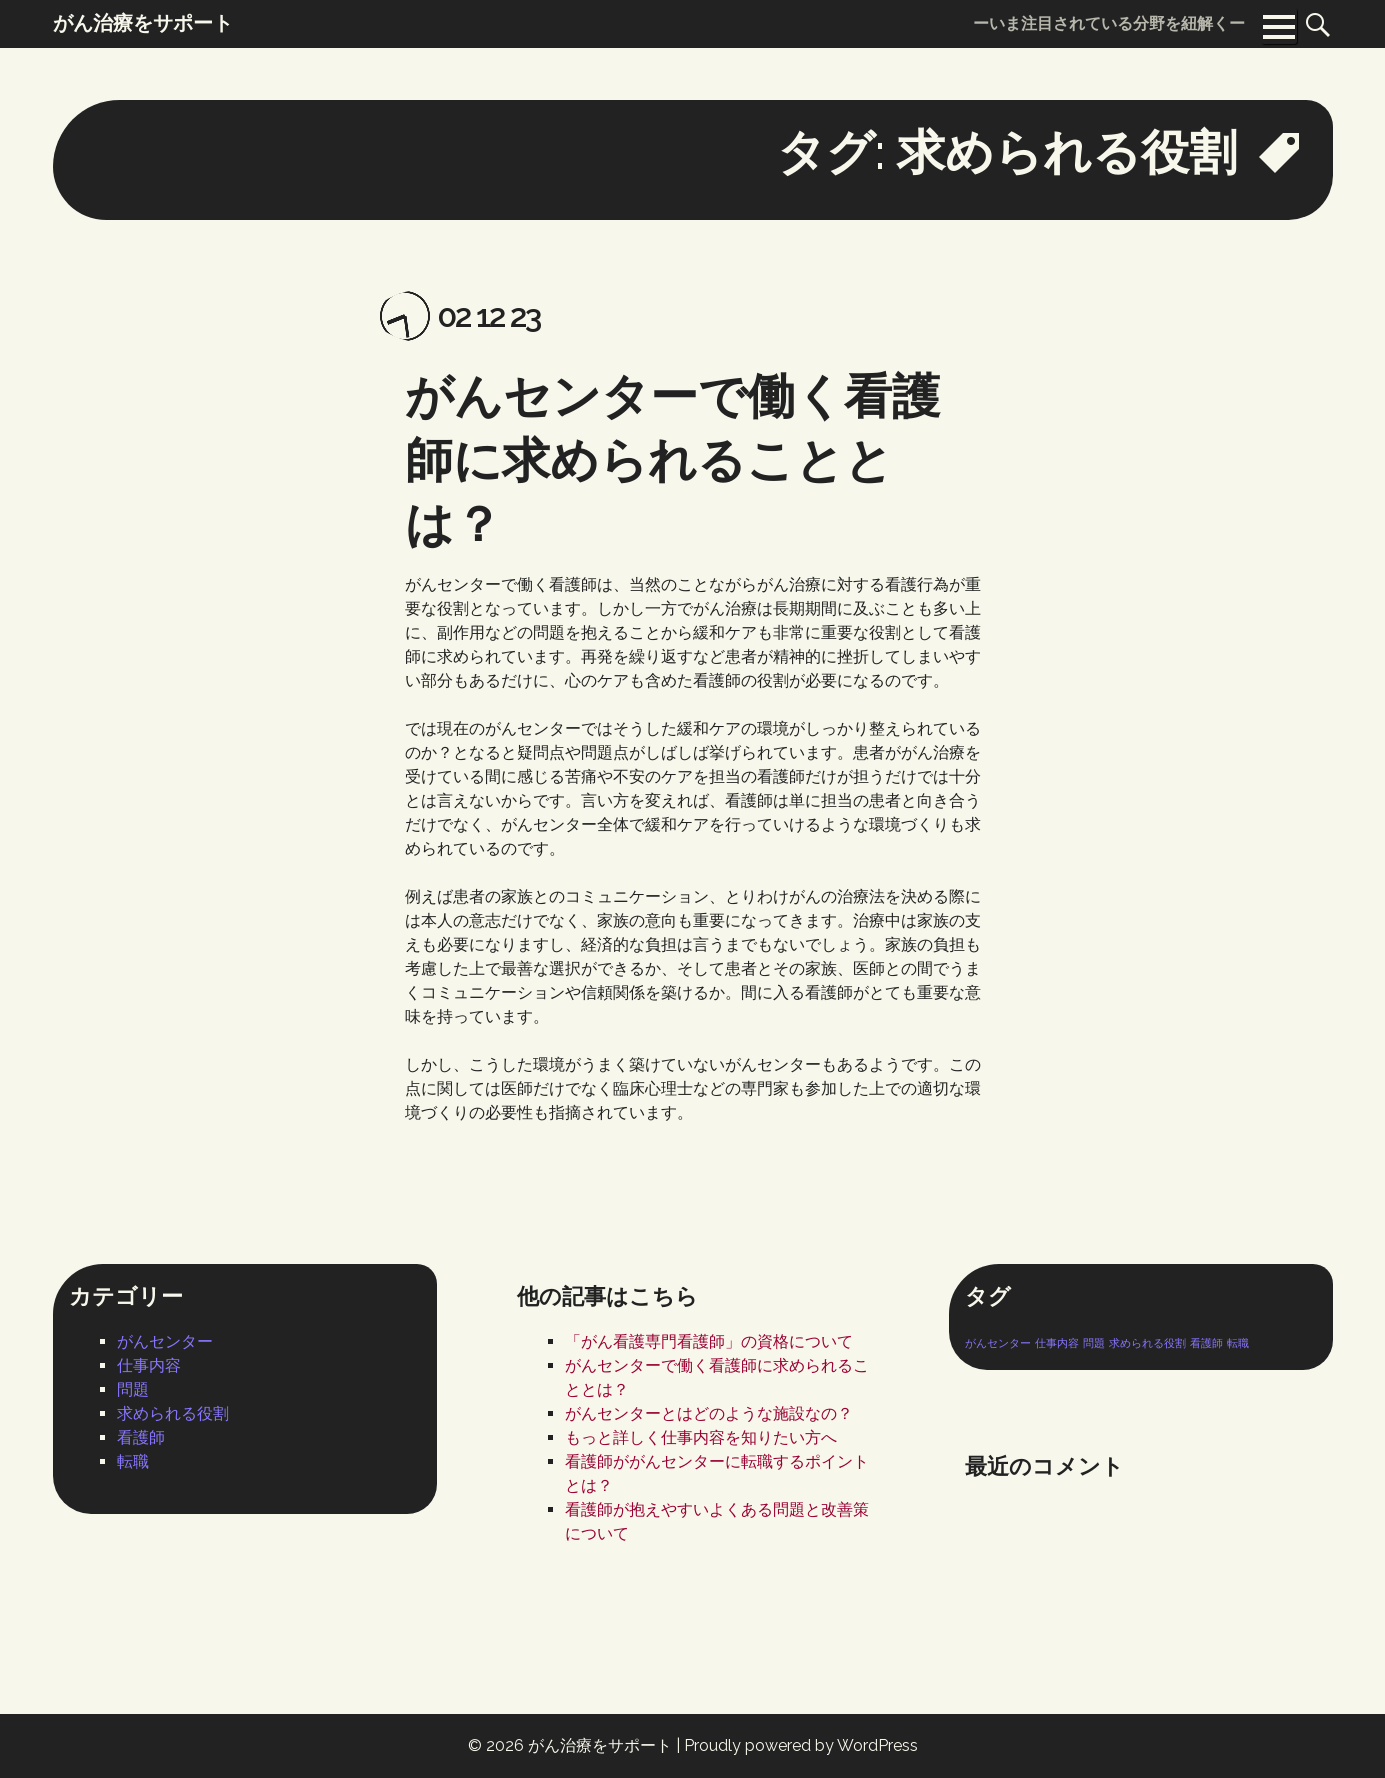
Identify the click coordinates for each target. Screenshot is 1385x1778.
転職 (133, 1461)
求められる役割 (173, 1413)
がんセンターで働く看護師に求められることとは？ (672, 460)
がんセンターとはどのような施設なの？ (709, 1413)
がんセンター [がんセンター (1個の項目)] (998, 1343)
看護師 (141, 1437)
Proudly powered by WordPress (801, 1745)
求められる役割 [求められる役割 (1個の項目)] (1147, 1343)
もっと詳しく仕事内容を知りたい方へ (701, 1437)
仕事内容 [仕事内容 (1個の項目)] (1057, 1343)
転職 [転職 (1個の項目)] (1238, 1343)
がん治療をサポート (600, 1745)
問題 (133, 1389)
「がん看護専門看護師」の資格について (709, 1341)
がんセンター (165, 1341)
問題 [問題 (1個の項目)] (1094, 1343)
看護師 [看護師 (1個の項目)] (1206, 1343)
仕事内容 (149, 1365)
